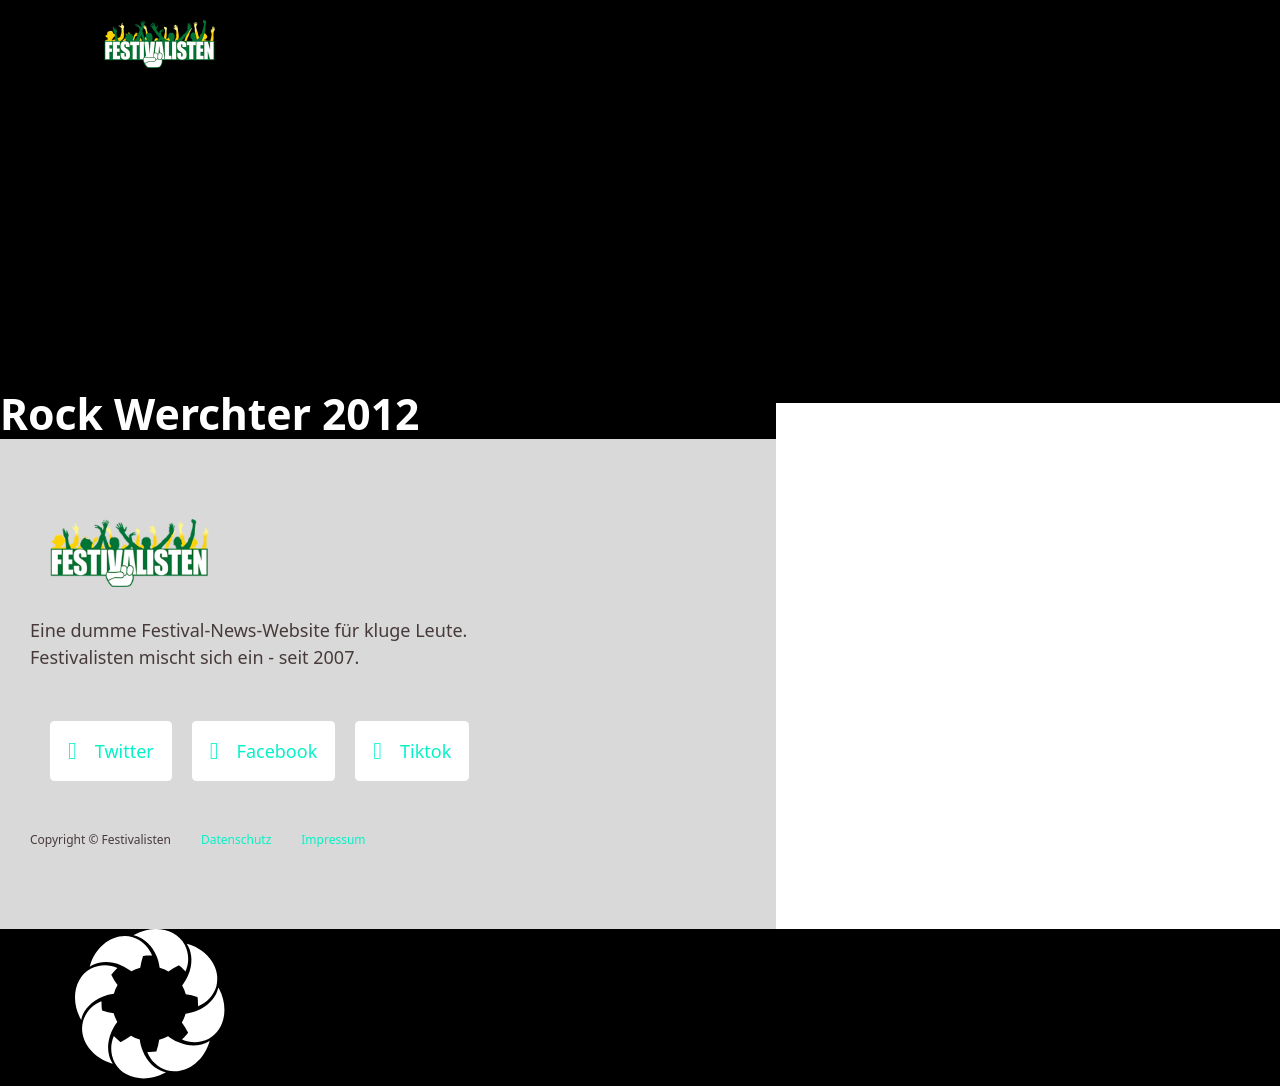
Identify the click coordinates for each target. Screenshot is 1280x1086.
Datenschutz (236, 839)
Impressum (333, 839)
